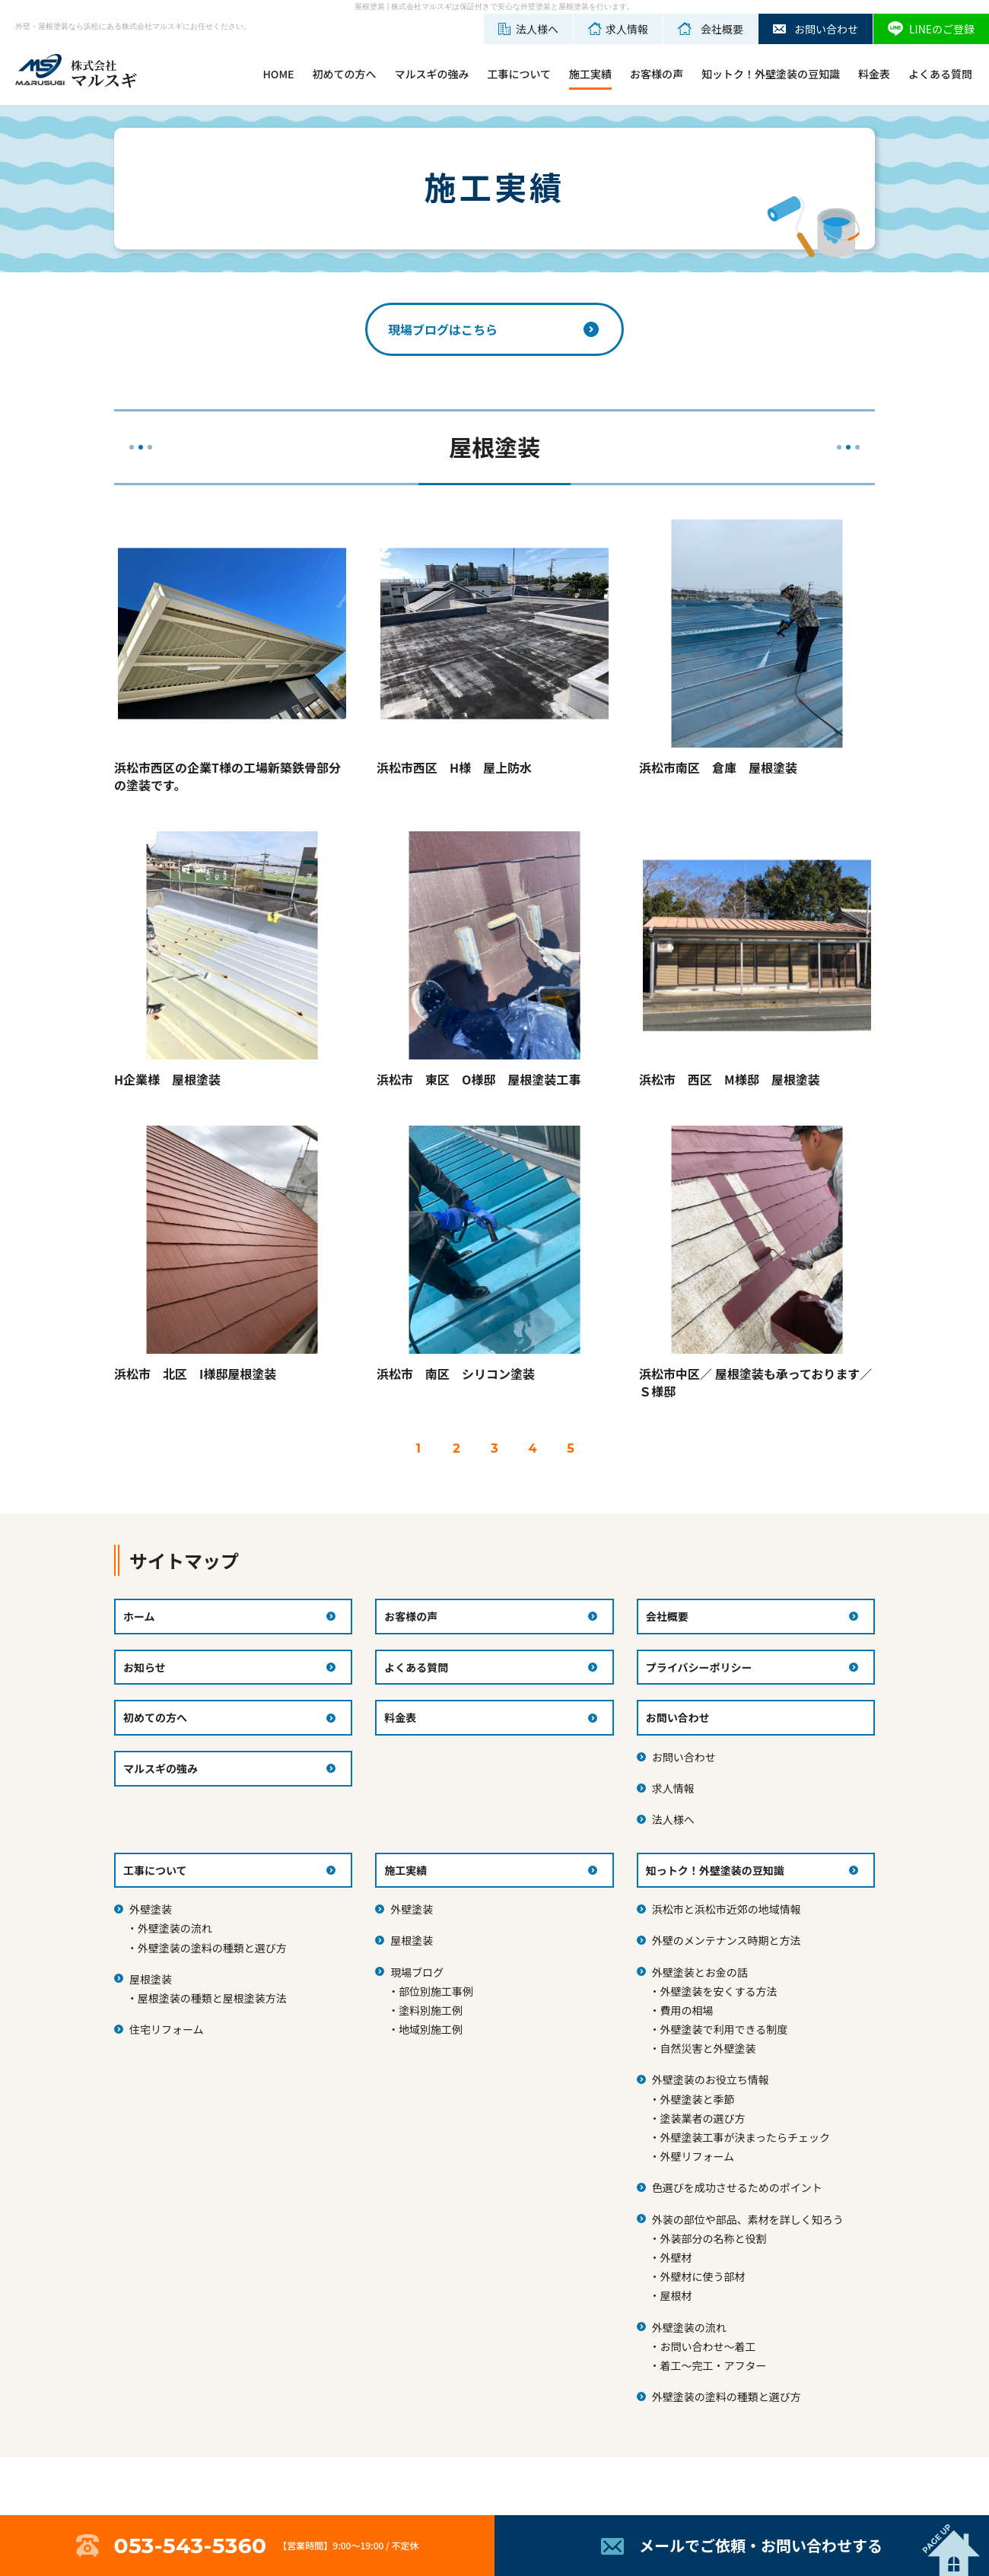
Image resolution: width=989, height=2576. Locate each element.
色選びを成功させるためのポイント (737, 2187)
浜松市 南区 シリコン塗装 (456, 1373)
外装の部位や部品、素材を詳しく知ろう (748, 2219)
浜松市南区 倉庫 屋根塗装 (718, 767)
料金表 (874, 73)
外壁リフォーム (697, 2156)
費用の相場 (686, 2010)
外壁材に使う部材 (702, 2276)
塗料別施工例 (431, 2010)
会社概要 (667, 1616)
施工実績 (590, 73)
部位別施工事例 (436, 1991)
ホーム (139, 1616)
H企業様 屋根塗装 (167, 1079)
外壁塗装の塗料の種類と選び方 (212, 1947)
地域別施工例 (431, 2029)
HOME (278, 73)
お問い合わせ (684, 1756)
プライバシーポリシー (699, 1667)
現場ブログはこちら (443, 329)
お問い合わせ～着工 (707, 2346)
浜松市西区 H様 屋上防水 (454, 767)
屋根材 (676, 2295)
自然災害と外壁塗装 (707, 2048)
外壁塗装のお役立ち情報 (710, 2079)
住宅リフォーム (166, 2029)
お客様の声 (656, 73)
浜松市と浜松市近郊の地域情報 (726, 1909)
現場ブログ (417, 1972)
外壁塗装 (150, 1909)
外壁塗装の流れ (175, 1928)
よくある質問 (940, 73)
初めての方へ (344, 73)
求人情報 (673, 1788)
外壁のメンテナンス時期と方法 (726, 1940)
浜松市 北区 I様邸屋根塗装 (195, 1373)
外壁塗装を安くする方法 (718, 1991)
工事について (519, 73)
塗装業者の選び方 (702, 2118)
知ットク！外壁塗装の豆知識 (770, 73)
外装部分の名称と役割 (713, 2238)
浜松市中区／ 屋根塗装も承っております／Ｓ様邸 (755, 1381)
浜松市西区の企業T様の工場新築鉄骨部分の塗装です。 (227, 775)
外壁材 (676, 2257)
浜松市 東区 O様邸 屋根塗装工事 (478, 1079)
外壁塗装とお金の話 (700, 1972)
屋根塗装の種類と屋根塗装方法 (212, 1998)
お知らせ (144, 1667)
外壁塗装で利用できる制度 (723, 2029)
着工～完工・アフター (713, 2365)
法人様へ (673, 1819)
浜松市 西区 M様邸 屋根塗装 (729, 1079)
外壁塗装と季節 (697, 2099)
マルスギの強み (431, 73)
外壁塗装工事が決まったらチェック (744, 2137)
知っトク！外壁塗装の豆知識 (715, 1870)
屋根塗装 (150, 1979)
